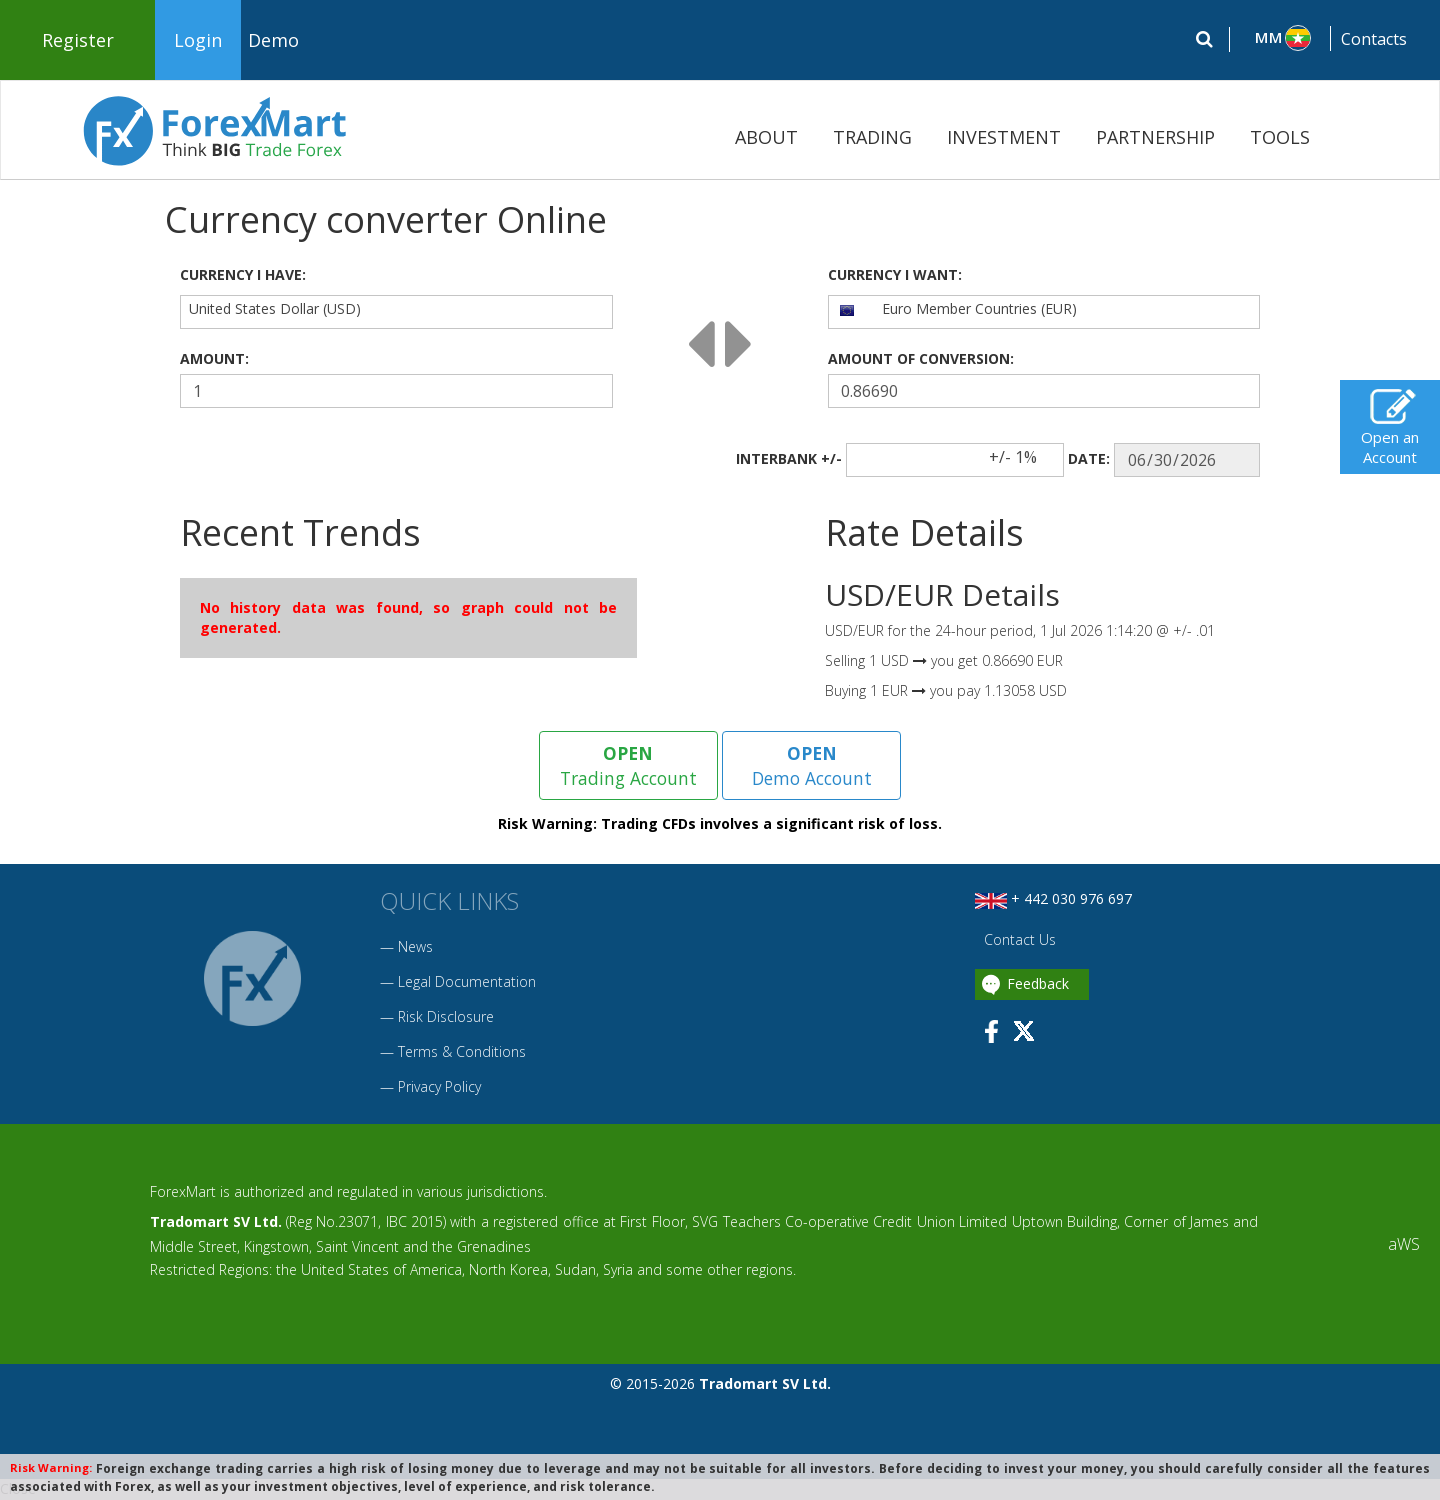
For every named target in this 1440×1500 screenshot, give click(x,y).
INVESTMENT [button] (1004, 137)
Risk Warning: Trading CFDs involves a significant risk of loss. (720, 824)
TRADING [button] (872, 137)
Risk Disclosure (446, 1016)
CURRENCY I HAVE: (243, 274)
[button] (1280, 38)
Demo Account (812, 765)
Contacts (1374, 39)
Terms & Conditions (462, 1051)
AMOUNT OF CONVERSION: (921, 358)
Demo (273, 40)
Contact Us (1018, 940)
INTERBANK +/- (789, 458)
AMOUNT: (214, 358)
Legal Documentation (467, 981)
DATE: (1089, 458)
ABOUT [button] (766, 137)
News (415, 946)
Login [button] (198, 40)
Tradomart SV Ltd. (216, 1222)
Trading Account (628, 765)
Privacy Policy (439, 1086)
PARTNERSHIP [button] (1155, 137)
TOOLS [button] (1280, 137)
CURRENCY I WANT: (895, 274)
